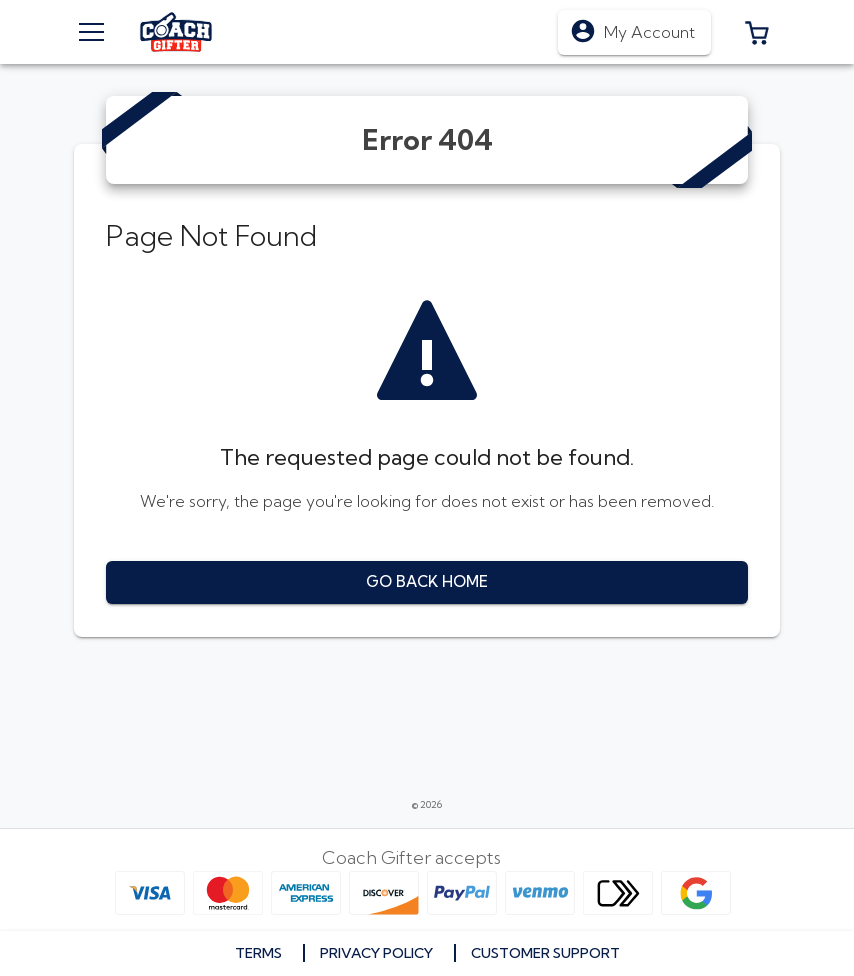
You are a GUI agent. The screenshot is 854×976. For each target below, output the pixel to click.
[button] (757, 32)
